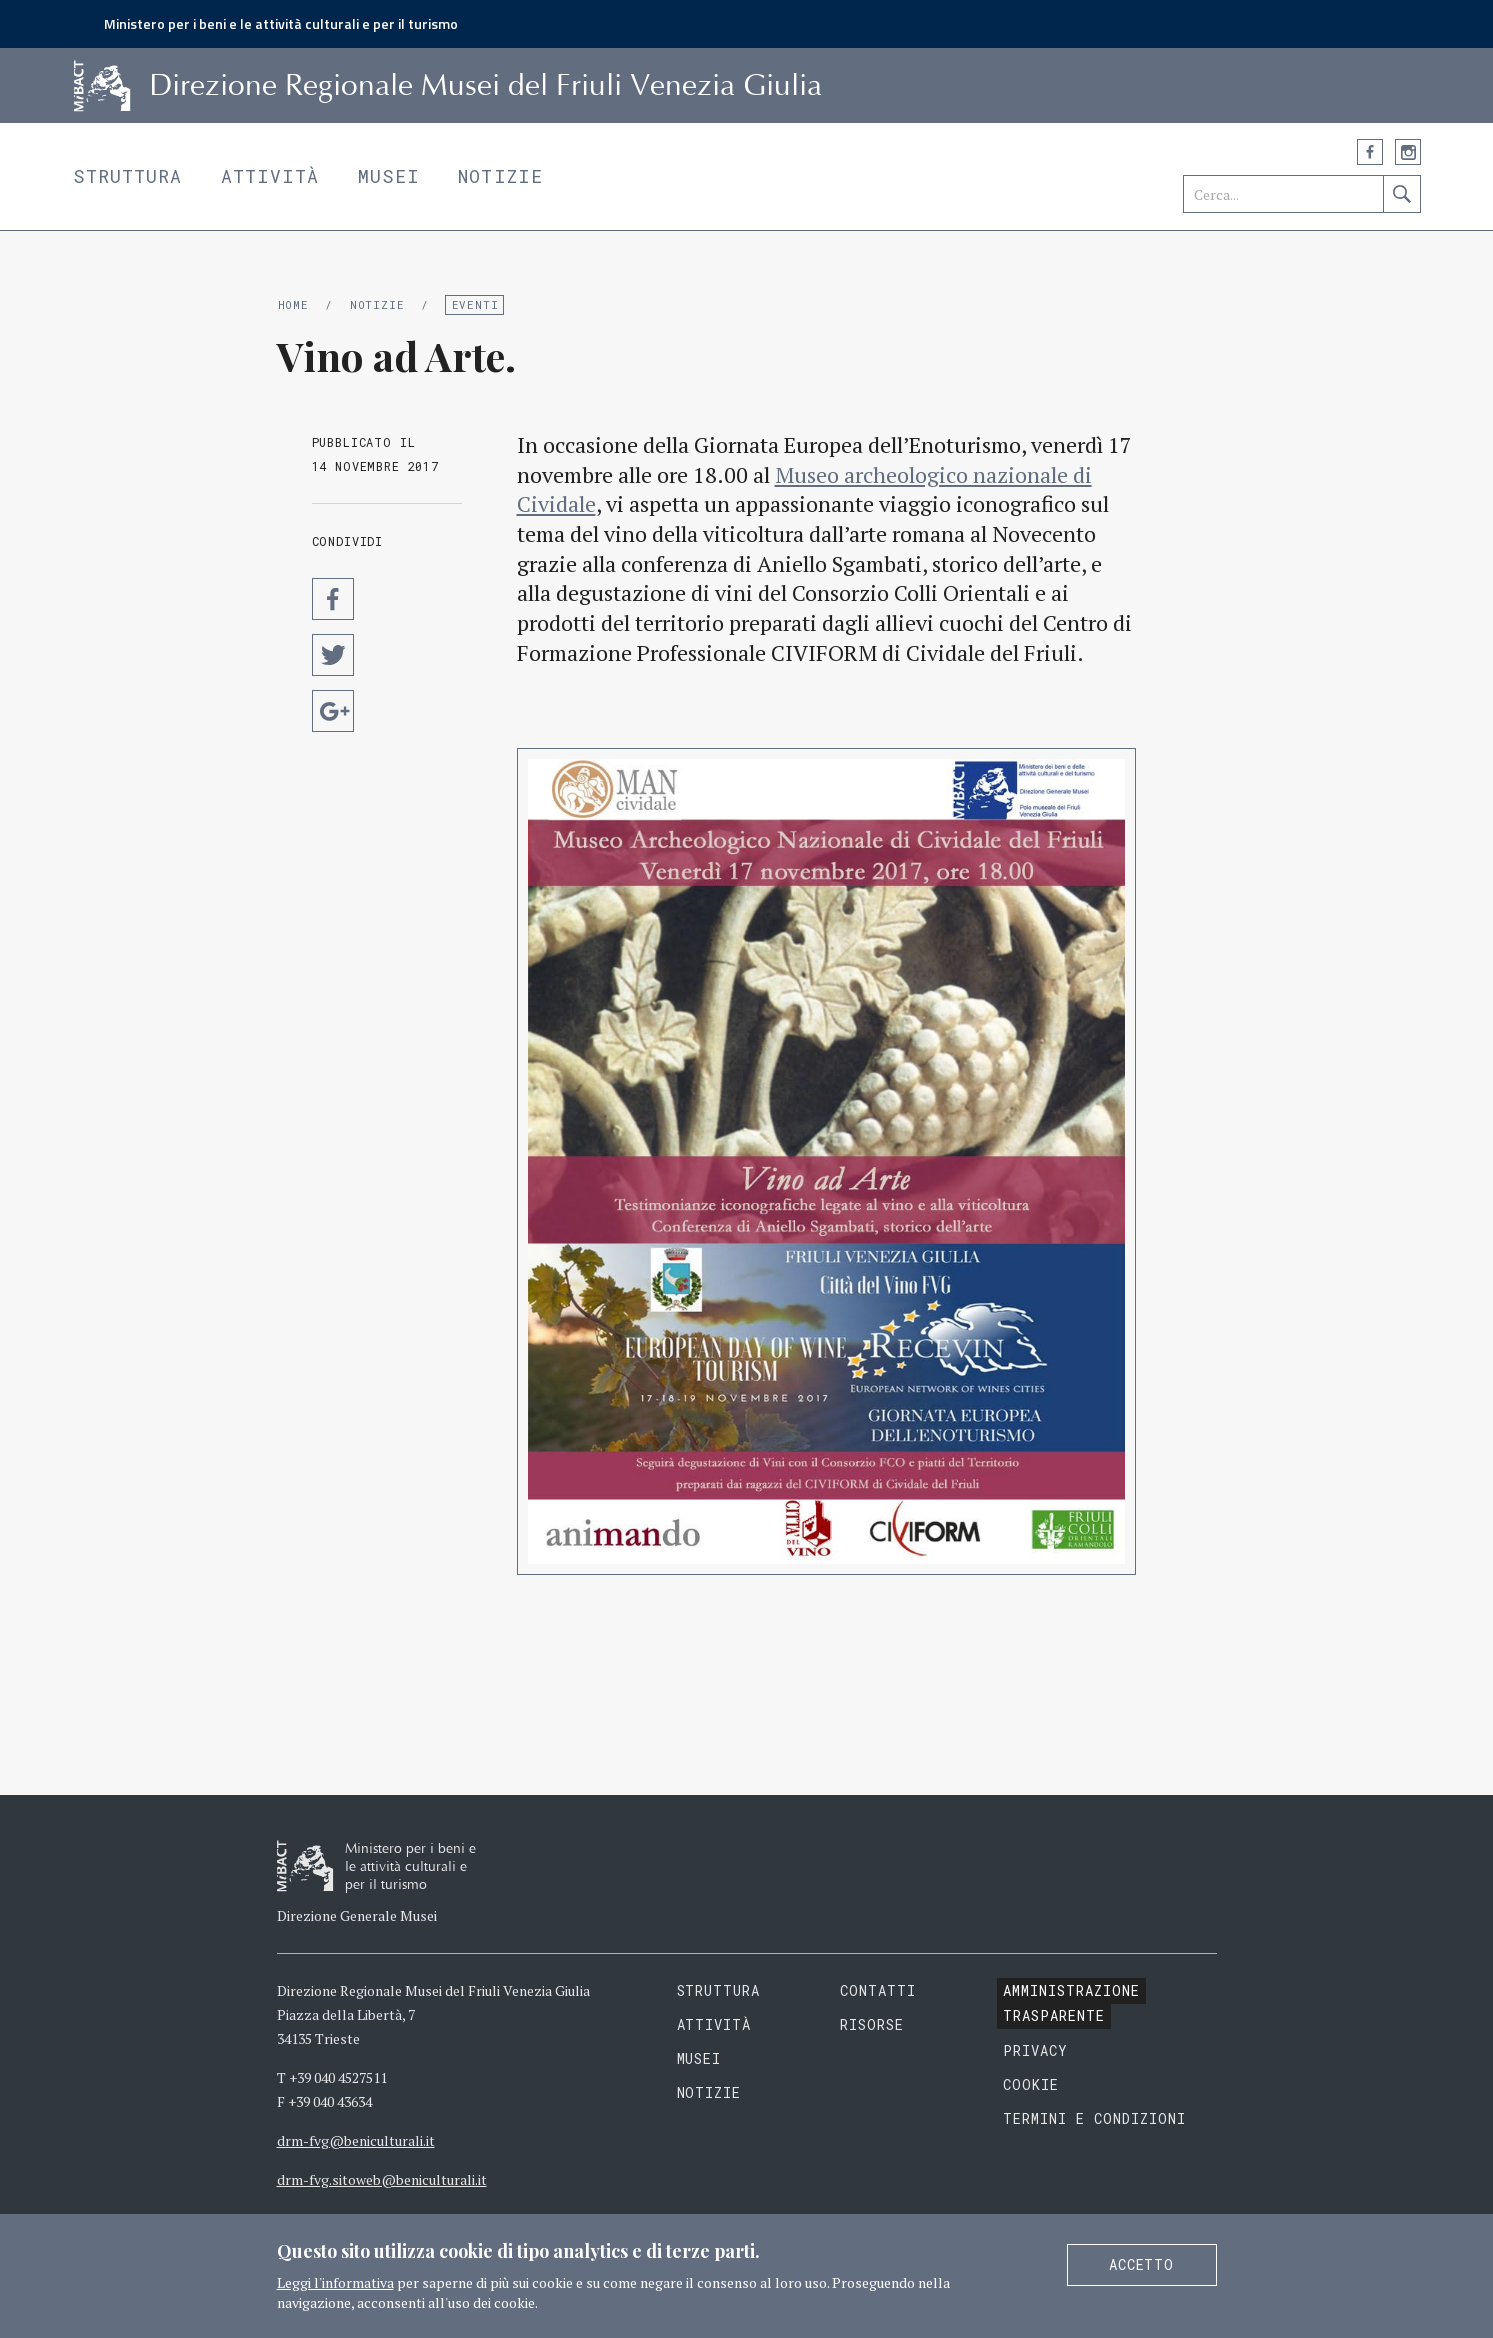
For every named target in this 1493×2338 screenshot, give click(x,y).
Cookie (1031, 2084)
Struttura (128, 176)
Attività (270, 176)
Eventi (475, 304)
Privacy (1035, 2050)
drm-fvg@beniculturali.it (356, 2140)
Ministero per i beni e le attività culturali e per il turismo (281, 23)
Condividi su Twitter (333, 655)
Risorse (872, 2024)
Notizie (500, 176)
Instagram (1408, 152)
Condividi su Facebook (333, 599)
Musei (389, 176)
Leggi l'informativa (335, 2282)
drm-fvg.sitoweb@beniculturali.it (382, 2179)
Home (293, 304)
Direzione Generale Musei (357, 1915)
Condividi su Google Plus (333, 711)
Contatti (878, 1990)
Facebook (1370, 152)
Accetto (1142, 2264)
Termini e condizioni (1094, 2118)
